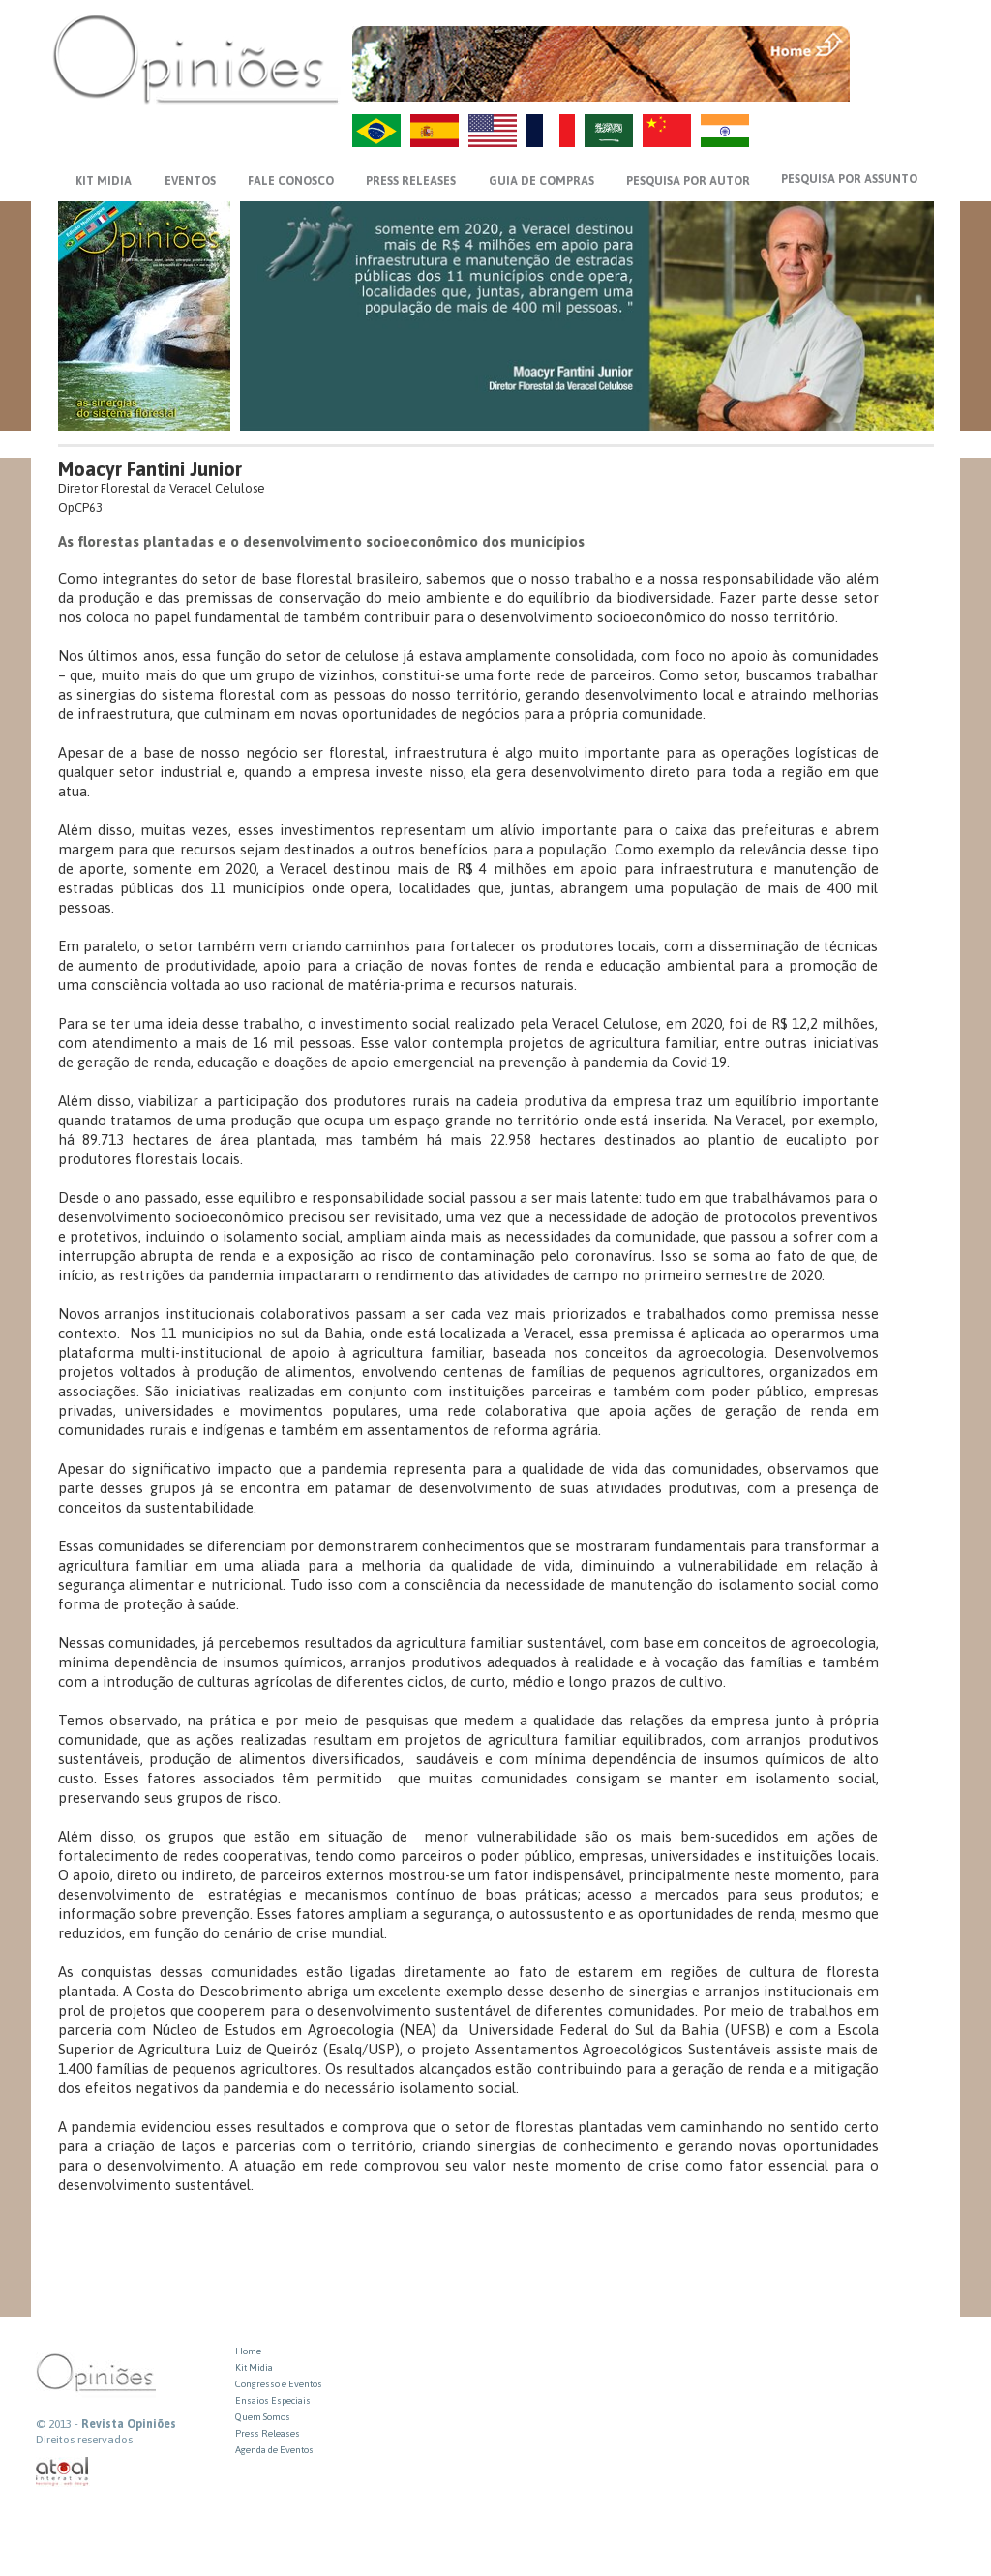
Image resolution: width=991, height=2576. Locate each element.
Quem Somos (262, 2416)
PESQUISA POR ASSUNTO (849, 179)
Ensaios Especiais (273, 2400)
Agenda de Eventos (274, 2449)
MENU (894, 43)
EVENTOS (190, 181)
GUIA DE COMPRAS (541, 181)
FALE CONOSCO (291, 181)
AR (609, 130)
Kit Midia (254, 2367)
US (492, 130)
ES (434, 130)
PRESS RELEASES (411, 181)
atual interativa (63, 2472)
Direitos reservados (84, 2439)
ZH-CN (667, 130)
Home (248, 2351)
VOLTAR (894, 84)
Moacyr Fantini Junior (150, 469)
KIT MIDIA (103, 181)
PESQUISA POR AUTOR (688, 181)
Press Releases (267, 2433)
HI (725, 130)
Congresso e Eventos (278, 2384)
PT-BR (376, 130)
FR (550, 130)
